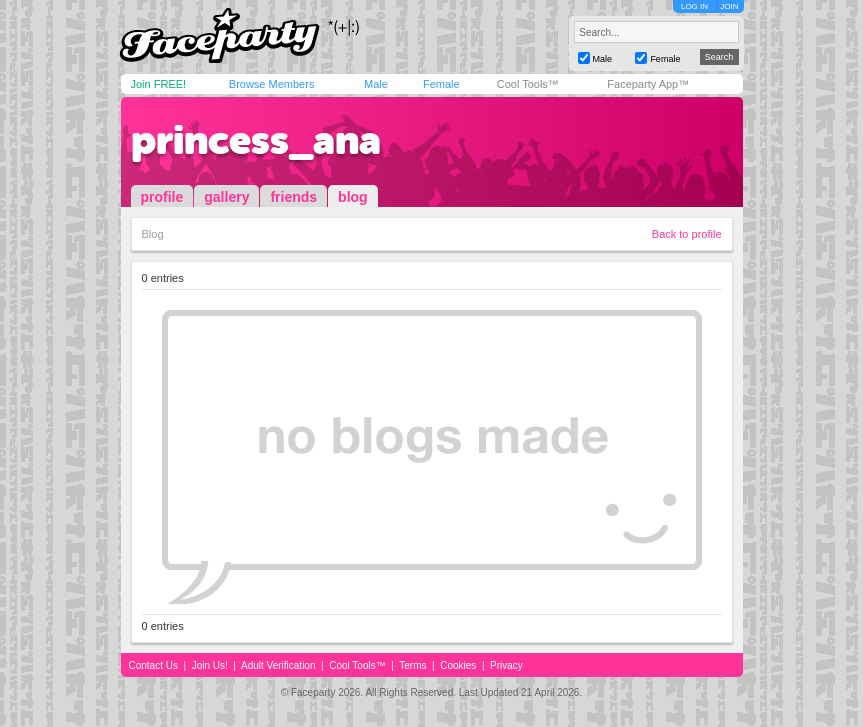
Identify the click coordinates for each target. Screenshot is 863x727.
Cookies (458, 665)
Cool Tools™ (528, 84)
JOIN (729, 6)
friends (293, 197)
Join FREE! (159, 84)
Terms (412, 665)
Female (441, 84)
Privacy (506, 665)
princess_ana (256, 140)
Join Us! (210, 665)
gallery (226, 197)
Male (376, 84)
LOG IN (694, 6)
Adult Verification (278, 665)
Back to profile (687, 234)
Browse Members (272, 84)
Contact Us (153, 665)
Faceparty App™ (648, 84)
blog (353, 197)
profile (162, 197)
